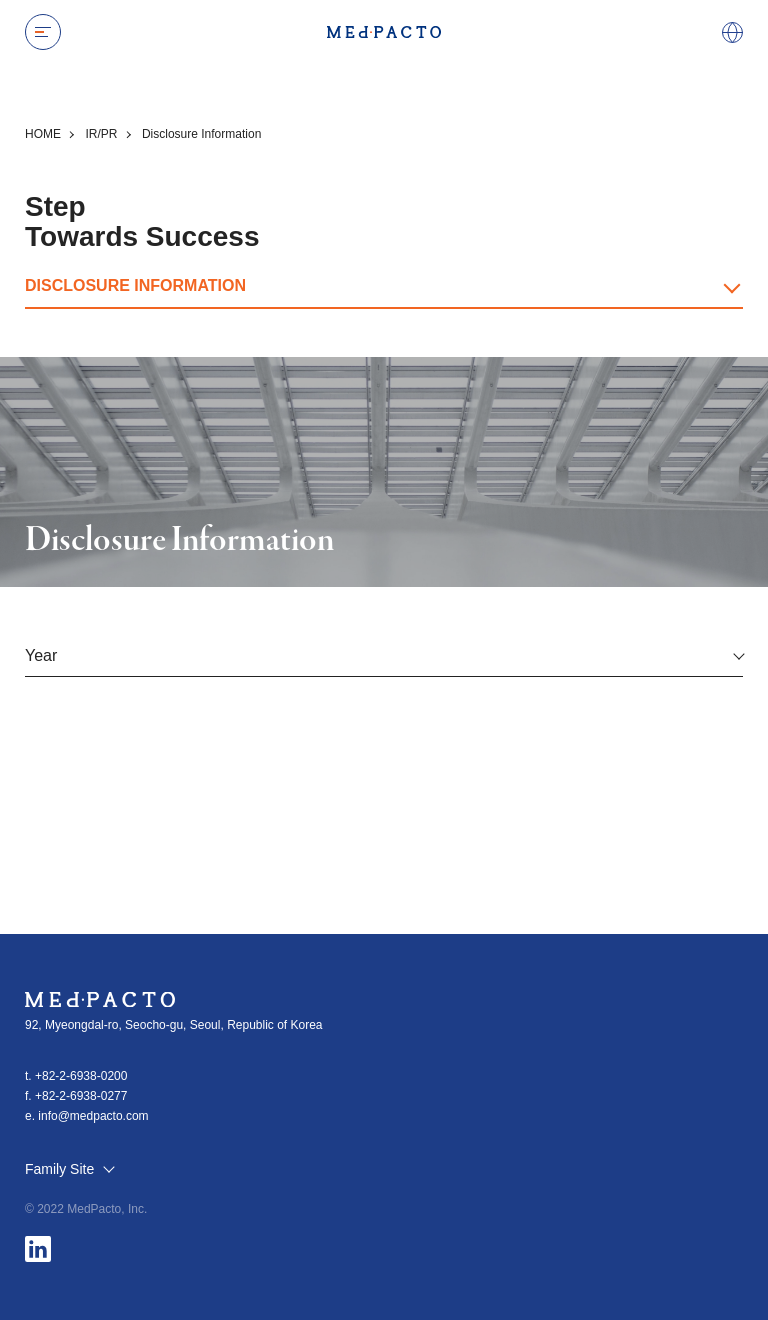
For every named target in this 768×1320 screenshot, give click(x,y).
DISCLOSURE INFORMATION (135, 285)
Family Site (69, 1169)
